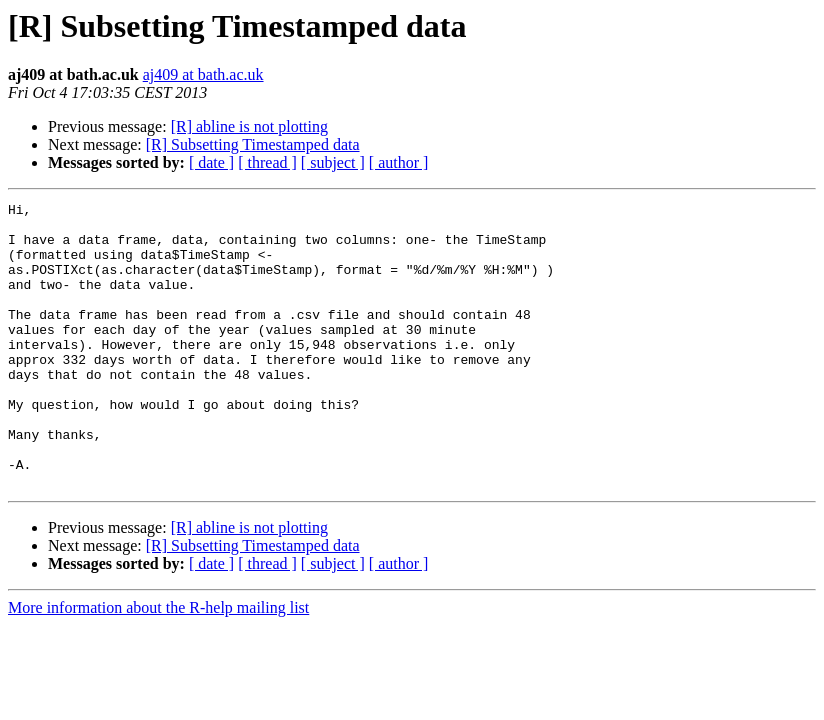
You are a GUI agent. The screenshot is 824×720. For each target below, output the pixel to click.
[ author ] (399, 162)
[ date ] (211, 162)
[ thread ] (267, 162)
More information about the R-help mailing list (158, 664)
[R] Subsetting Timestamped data (253, 144)
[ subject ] (333, 162)
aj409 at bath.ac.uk (203, 74)
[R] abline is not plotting (249, 126)
